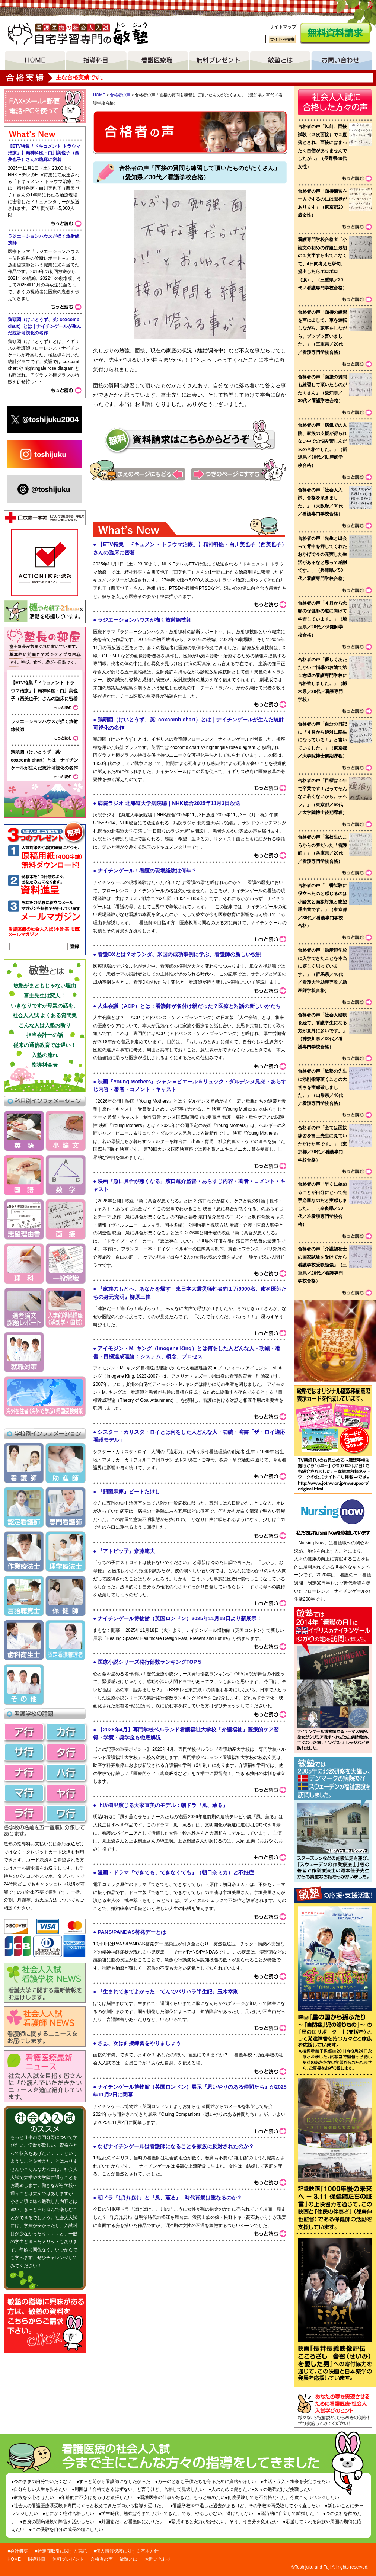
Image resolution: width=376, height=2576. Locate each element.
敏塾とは (280, 60)
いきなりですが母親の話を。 (45, 1006)
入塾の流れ (45, 1055)
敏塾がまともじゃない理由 (44, 986)
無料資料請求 (335, 33)
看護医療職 (158, 60)
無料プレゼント (219, 60)
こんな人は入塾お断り (45, 1025)
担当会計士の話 (44, 1035)
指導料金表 (45, 1065)
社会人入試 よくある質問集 (45, 1015)
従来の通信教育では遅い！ (44, 1045)
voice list (335, 740)
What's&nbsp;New (190, 1385)
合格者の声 (120, 95)
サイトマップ (283, 26)
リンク (333, 1475)
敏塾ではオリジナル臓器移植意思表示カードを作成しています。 (333, 1421)
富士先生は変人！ (45, 996)
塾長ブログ (44, 648)
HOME (35, 60)
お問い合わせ (342, 60)
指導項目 (96, 60)
